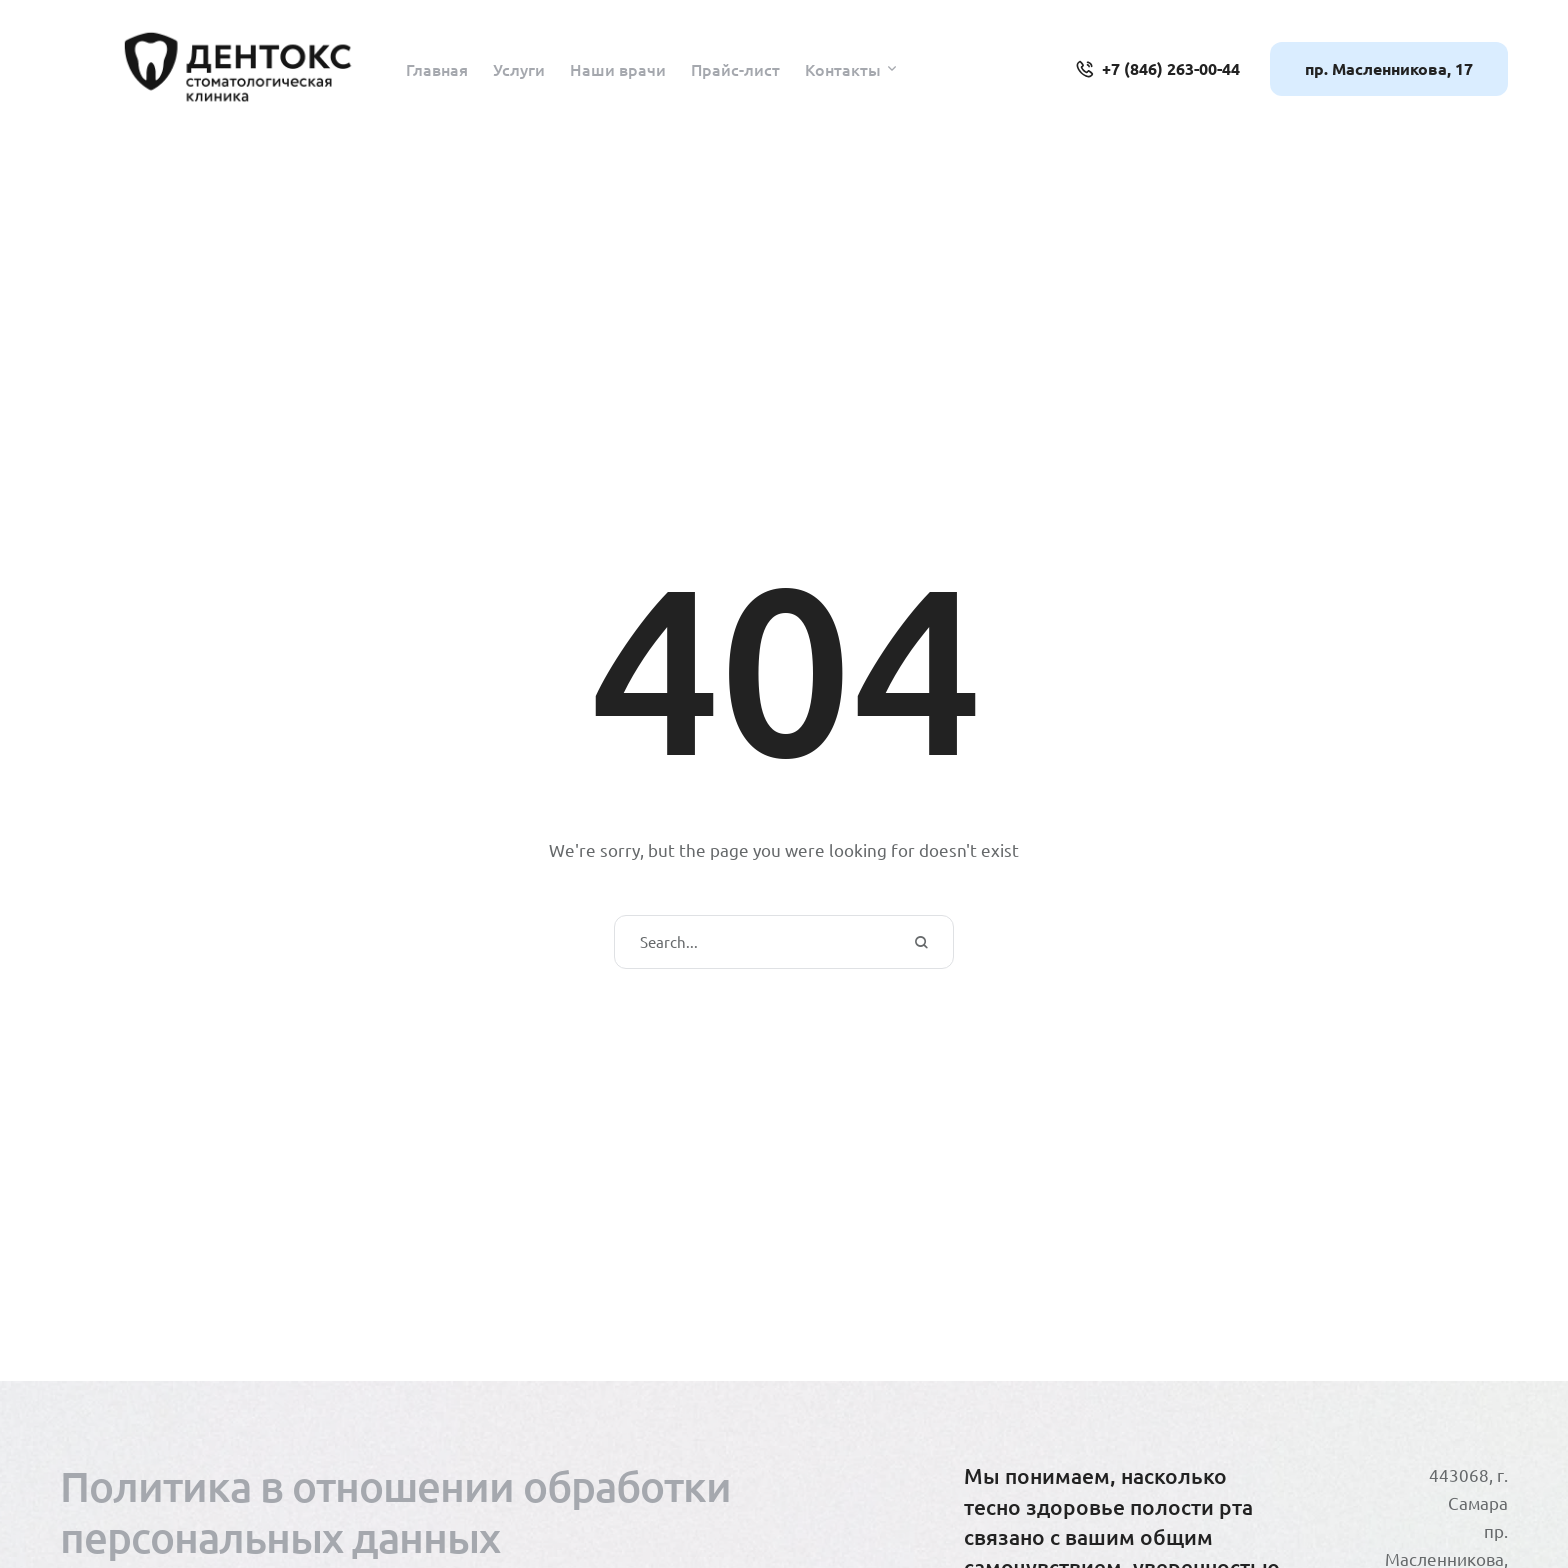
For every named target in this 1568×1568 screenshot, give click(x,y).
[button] (892, 69)
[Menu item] (437, 69)
